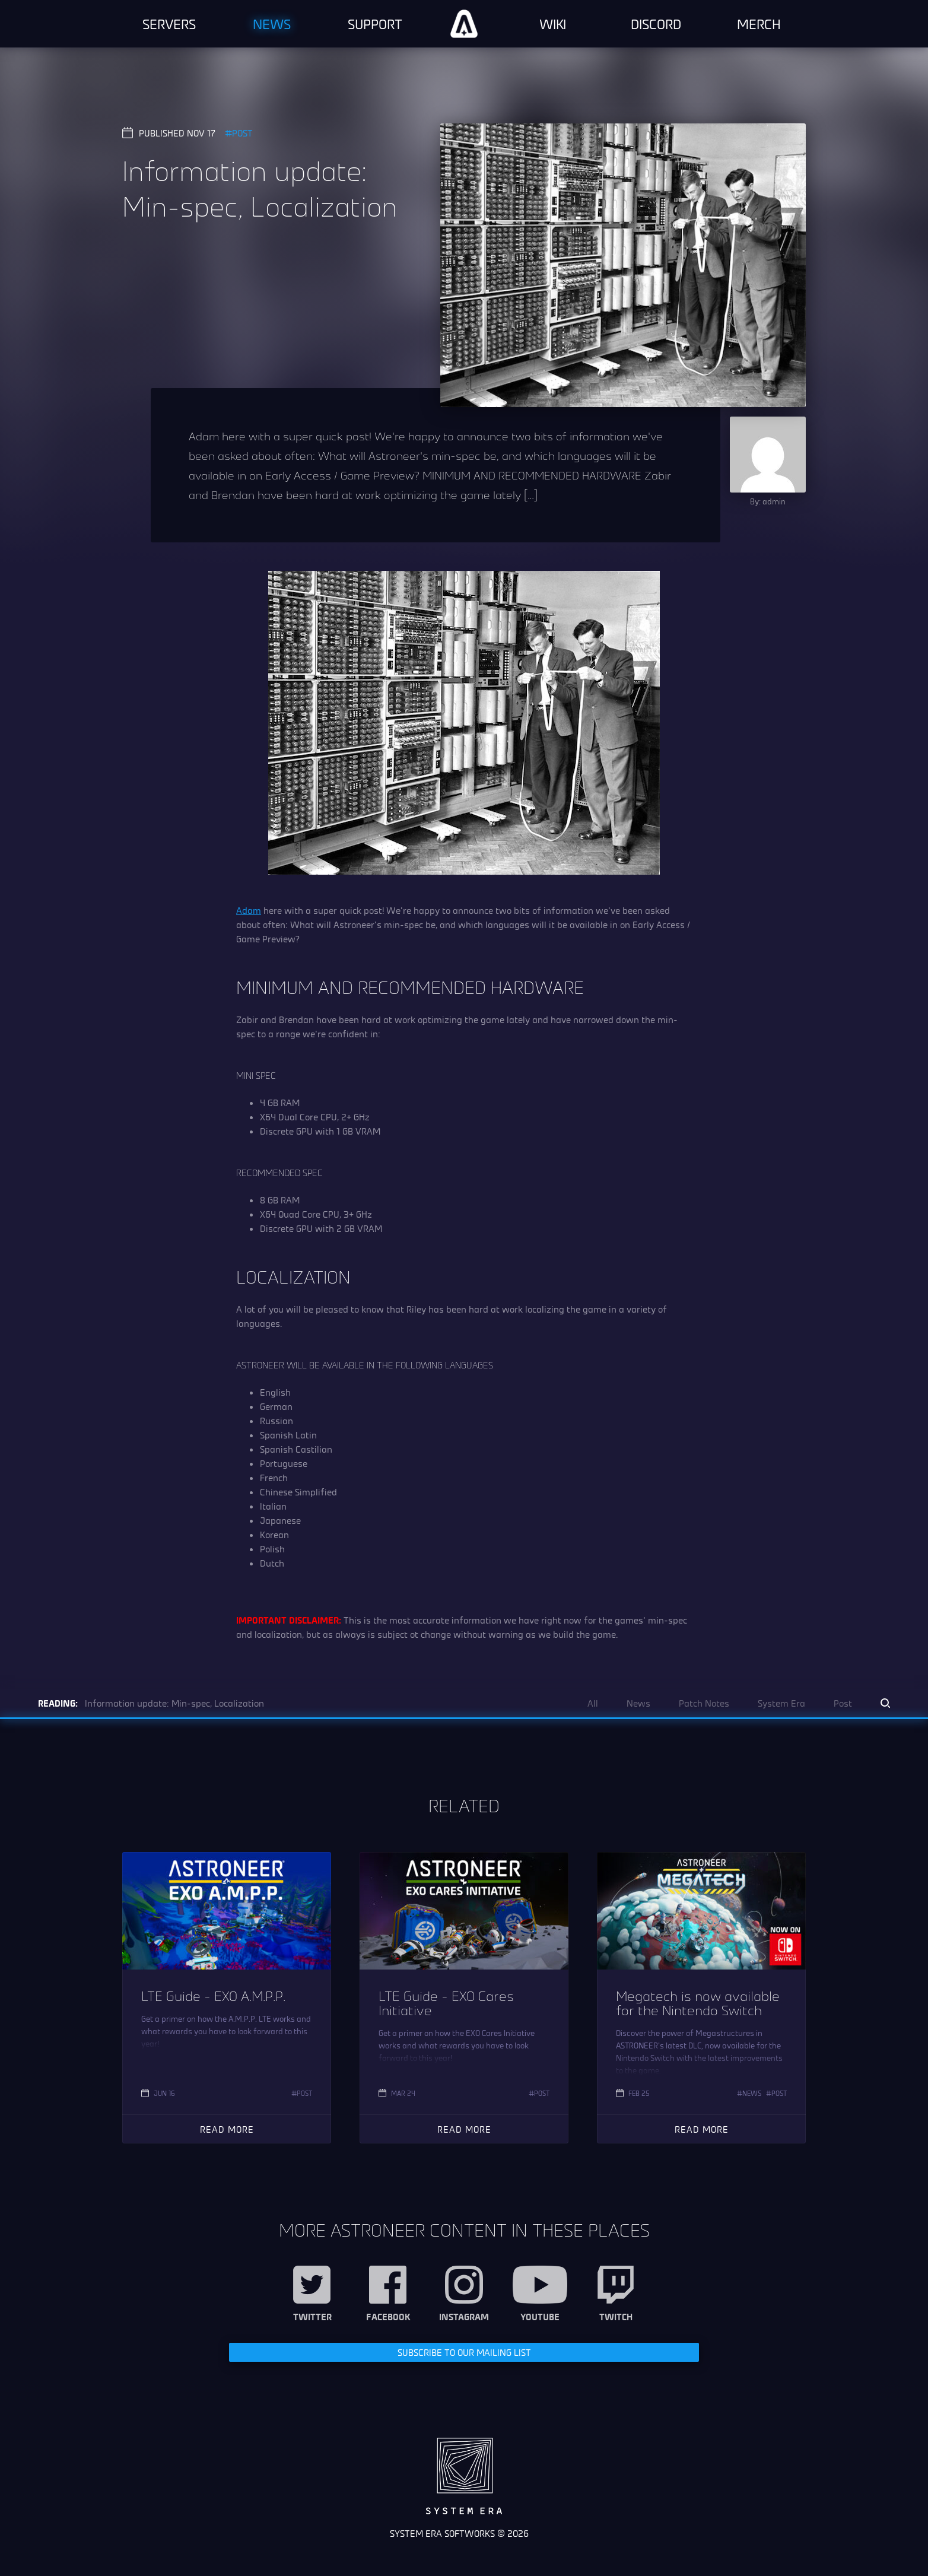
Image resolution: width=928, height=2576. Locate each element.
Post (242, 132)
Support (375, 24)
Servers (169, 24)
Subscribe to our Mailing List (464, 2352)
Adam (248, 910)
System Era (781, 1702)
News (272, 24)
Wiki (552, 24)
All (592, 1702)
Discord (656, 24)
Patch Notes (704, 1702)
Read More (227, 2129)
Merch (759, 24)
